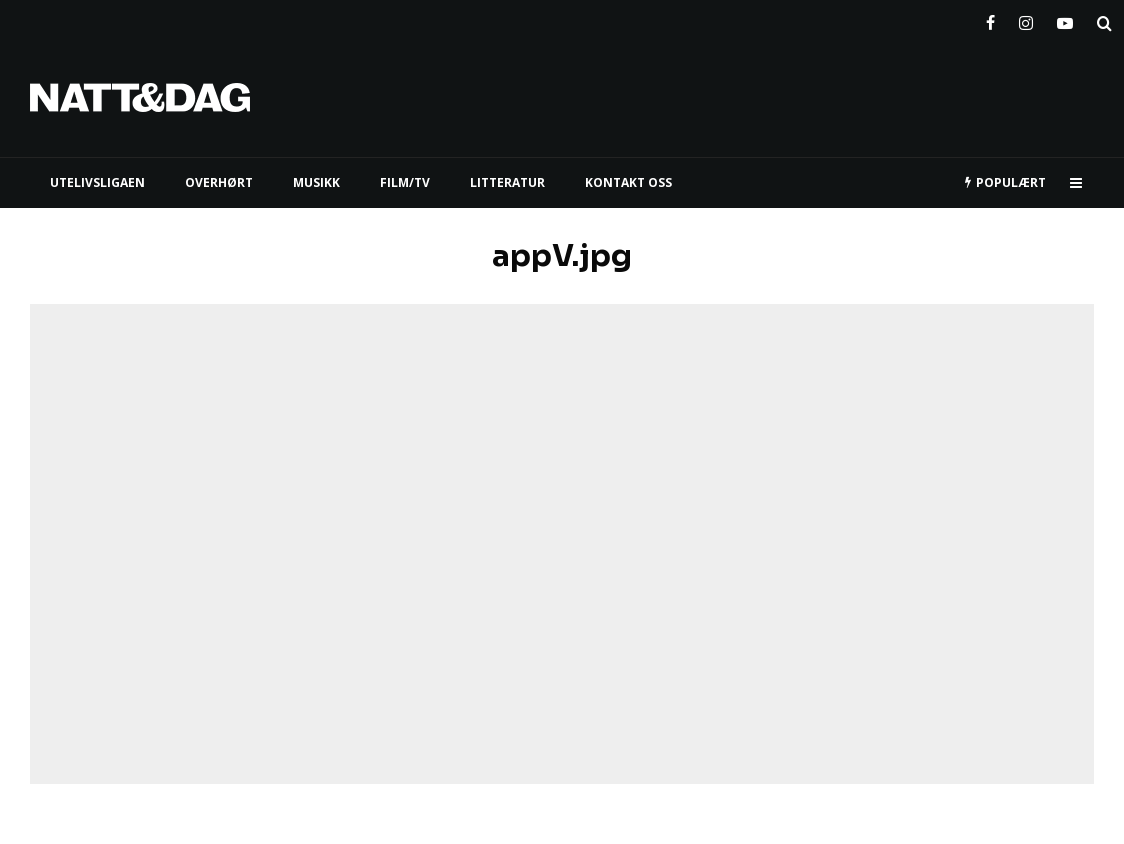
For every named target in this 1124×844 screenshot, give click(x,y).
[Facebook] (990, 19)
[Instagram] (1026, 19)
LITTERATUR (507, 182)
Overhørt (219, 182)
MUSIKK (316, 182)
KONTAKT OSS (628, 182)
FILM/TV (405, 182)
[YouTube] (1065, 19)
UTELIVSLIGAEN (97, 182)
